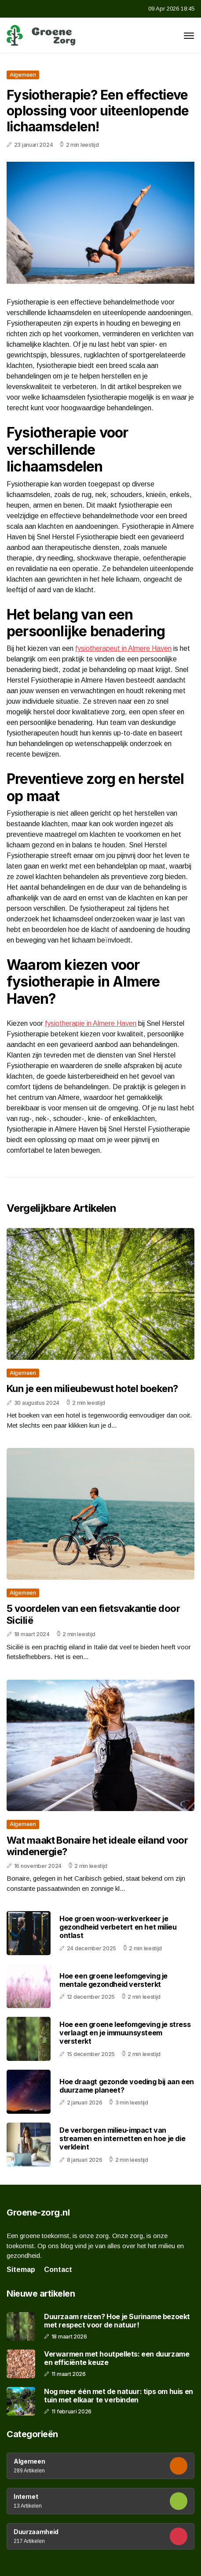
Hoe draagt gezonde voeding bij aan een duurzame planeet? (126, 2085)
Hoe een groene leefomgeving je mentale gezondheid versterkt (113, 1980)
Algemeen (23, 74)
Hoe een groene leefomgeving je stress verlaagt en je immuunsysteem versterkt (124, 2032)
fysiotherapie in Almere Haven (90, 1023)
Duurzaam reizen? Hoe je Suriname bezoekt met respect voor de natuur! (117, 2320)
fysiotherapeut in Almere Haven (123, 648)
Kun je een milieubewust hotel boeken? (92, 1388)
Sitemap (21, 2269)
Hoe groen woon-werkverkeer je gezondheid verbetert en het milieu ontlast (117, 1927)
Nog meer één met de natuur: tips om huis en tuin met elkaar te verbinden (118, 2395)
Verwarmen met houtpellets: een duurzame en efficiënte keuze (116, 2358)
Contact (58, 2269)
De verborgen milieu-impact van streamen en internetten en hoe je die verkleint (122, 2138)
